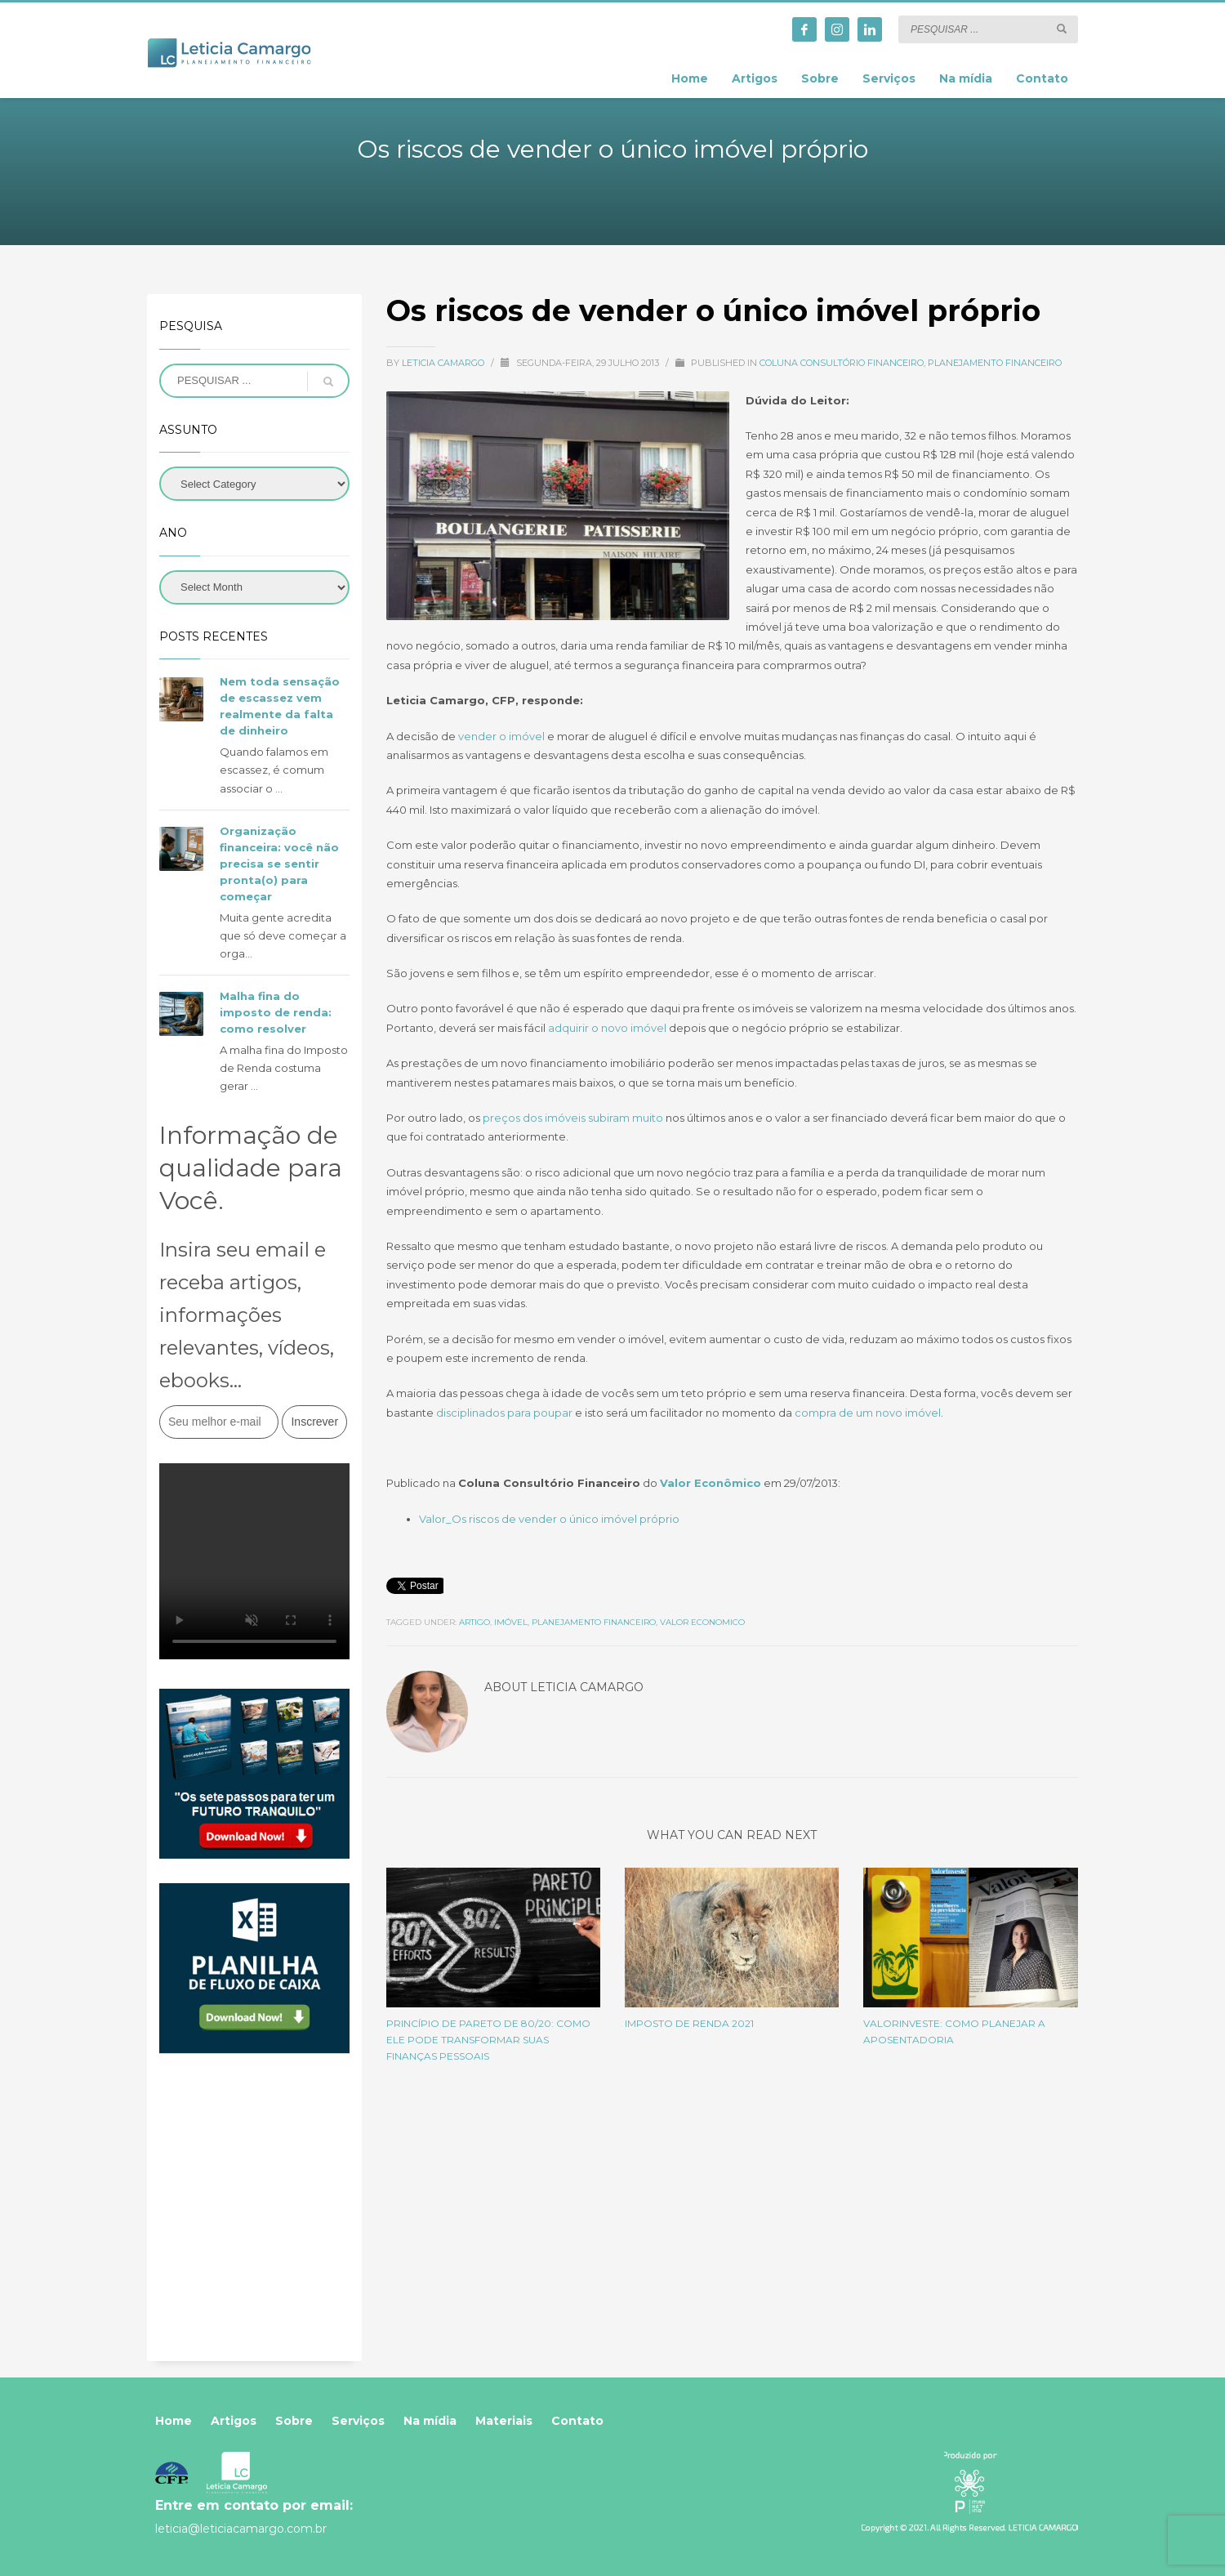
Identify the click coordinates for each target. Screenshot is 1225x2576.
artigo (474, 1622)
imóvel (511, 1622)
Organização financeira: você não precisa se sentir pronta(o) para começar (279, 863)
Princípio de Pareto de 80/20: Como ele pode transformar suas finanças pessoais (488, 2039)
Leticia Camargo (444, 362)
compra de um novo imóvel (868, 1412)
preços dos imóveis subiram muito (573, 1117)
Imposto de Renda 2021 (689, 2023)
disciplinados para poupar (504, 1412)
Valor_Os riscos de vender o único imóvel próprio (549, 1518)
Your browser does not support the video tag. (254, 1561)
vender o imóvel (501, 736)
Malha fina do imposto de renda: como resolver (276, 1012)
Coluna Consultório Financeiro (842, 362)
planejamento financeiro (594, 1622)
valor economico (702, 1622)
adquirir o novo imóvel (607, 1027)
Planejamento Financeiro (995, 362)
